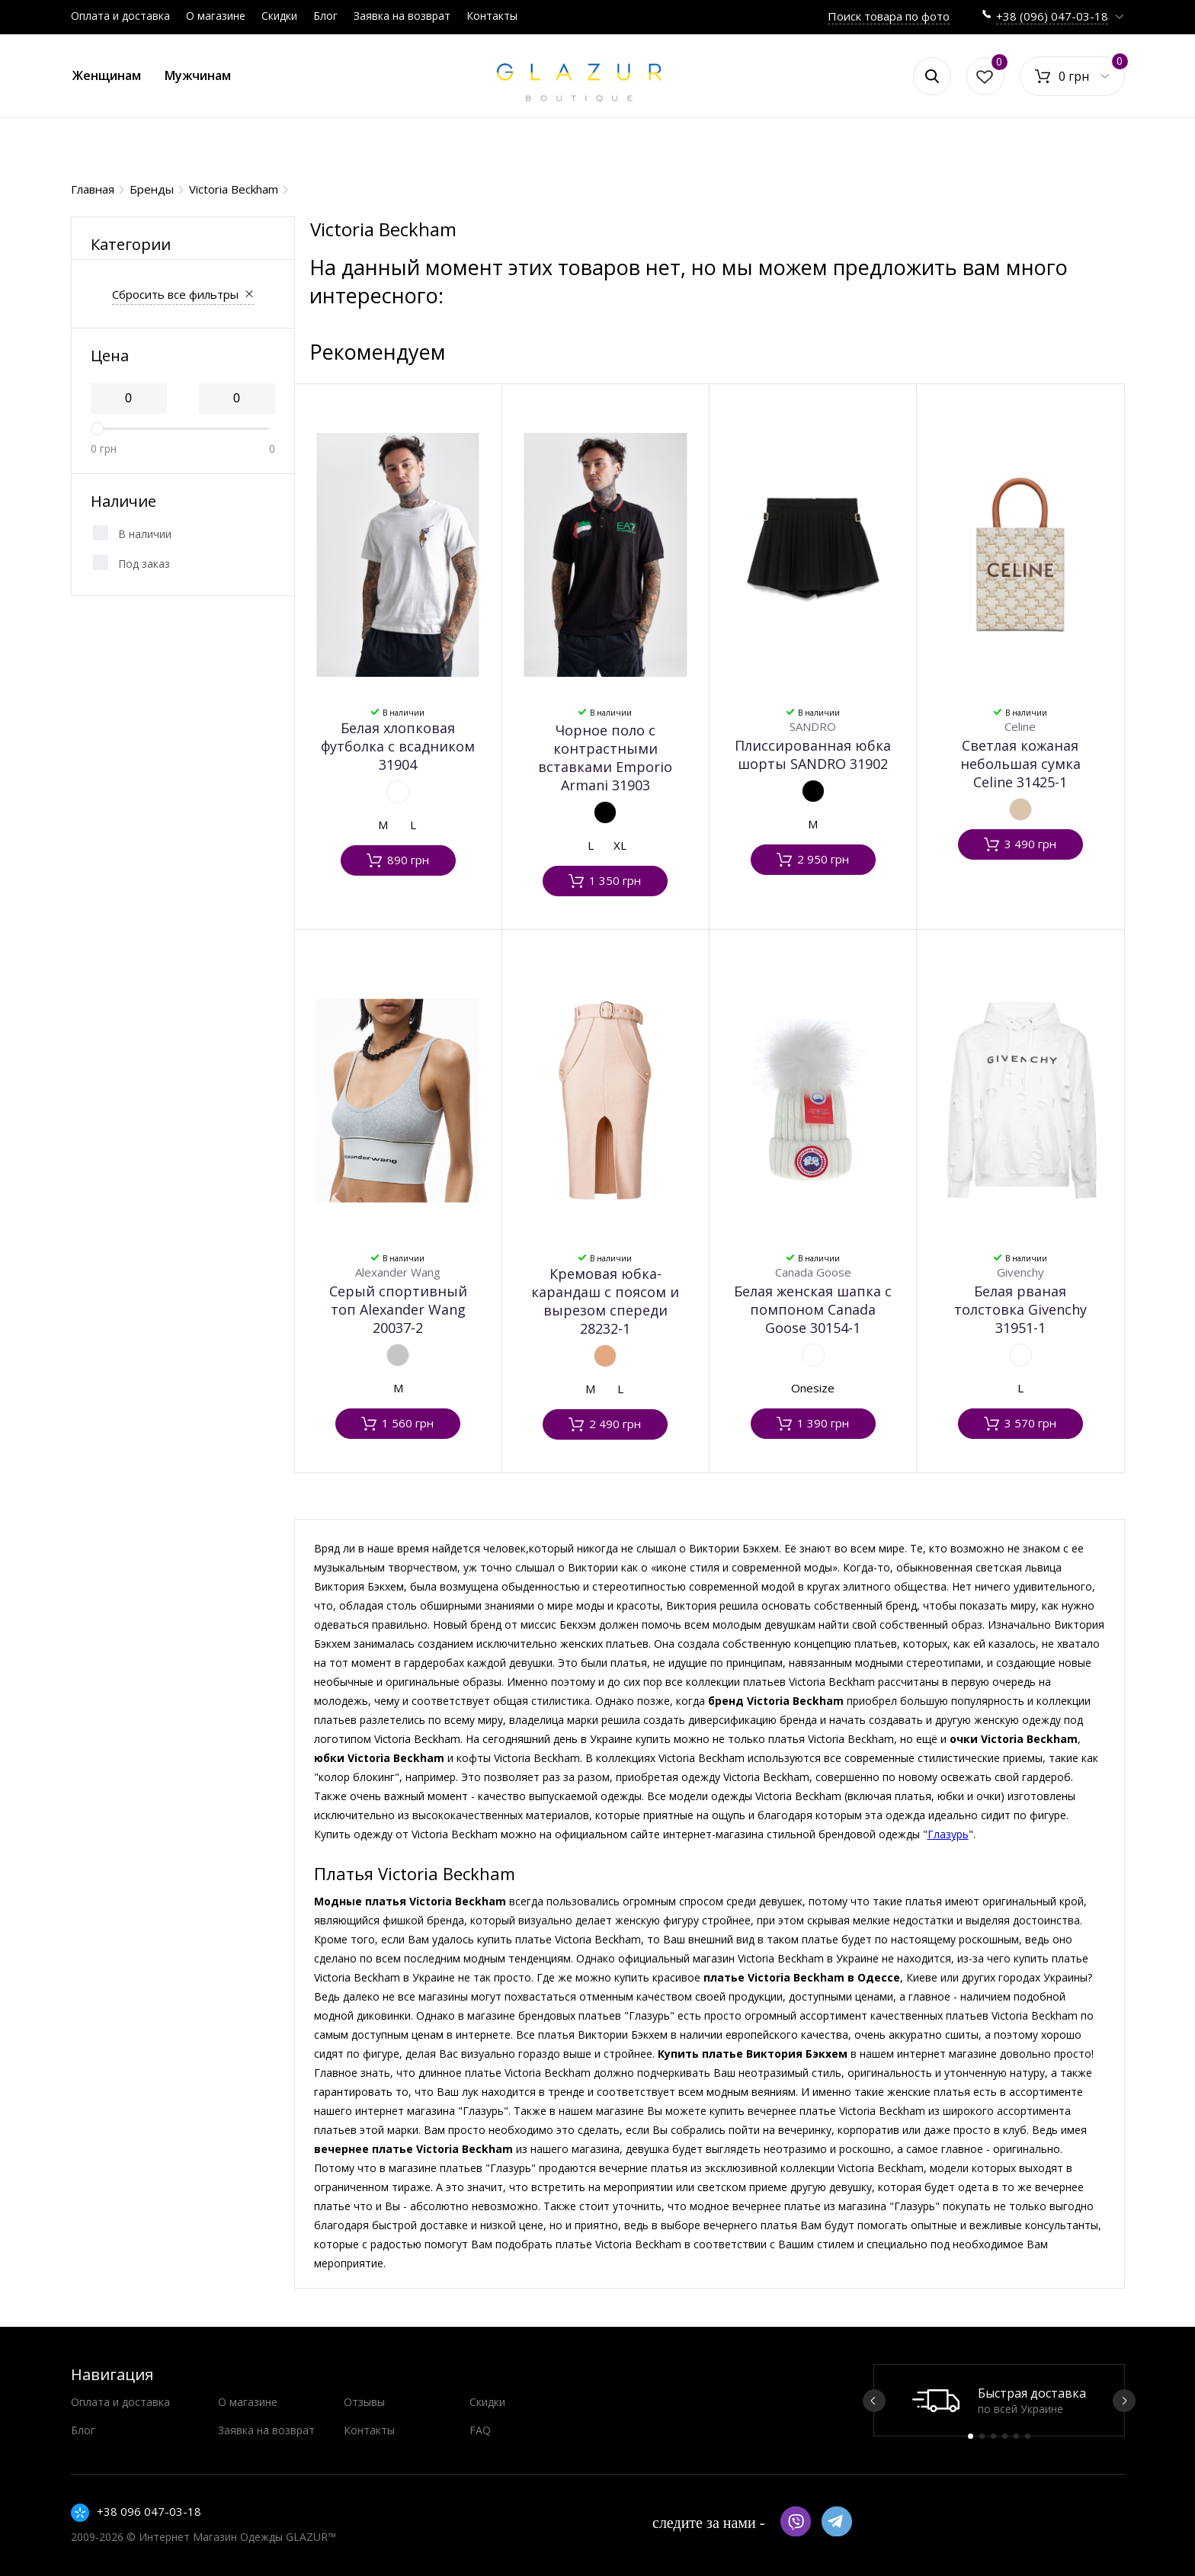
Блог (325, 15)
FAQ (480, 2430)
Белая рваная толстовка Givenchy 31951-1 (1020, 1309)
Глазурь (948, 1834)
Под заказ (144, 563)
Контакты (491, 15)
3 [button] (993, 2436)
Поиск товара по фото (889, 16)
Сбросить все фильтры (175, 294)
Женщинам (106, 75)
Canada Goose (813, 1272)
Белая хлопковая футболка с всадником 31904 (398, 746)
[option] (999, 2400)
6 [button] (1027, 2436)
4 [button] (1005, 2436)
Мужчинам (198, 75)
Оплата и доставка (120, 15)
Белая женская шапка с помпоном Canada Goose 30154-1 (813, 1309)
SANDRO (813, 726)
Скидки (279, 15)
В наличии (144, 534)
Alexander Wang (398, 1272)
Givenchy (1020, 1272)
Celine (1020, 726)
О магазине (215, 15)
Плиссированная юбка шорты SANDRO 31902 (813, 754)
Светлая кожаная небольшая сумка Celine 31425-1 (1020, 763)
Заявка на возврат (402, 15)
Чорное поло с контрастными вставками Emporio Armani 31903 (605, 757)
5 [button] (1016, 2436)
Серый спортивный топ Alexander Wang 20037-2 (398, 1309)
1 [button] (970, 2436)
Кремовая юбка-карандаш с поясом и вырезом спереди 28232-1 (605, 1301)
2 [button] (982, 2436)
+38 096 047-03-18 (149, 2511)
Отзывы (364, 2402)
